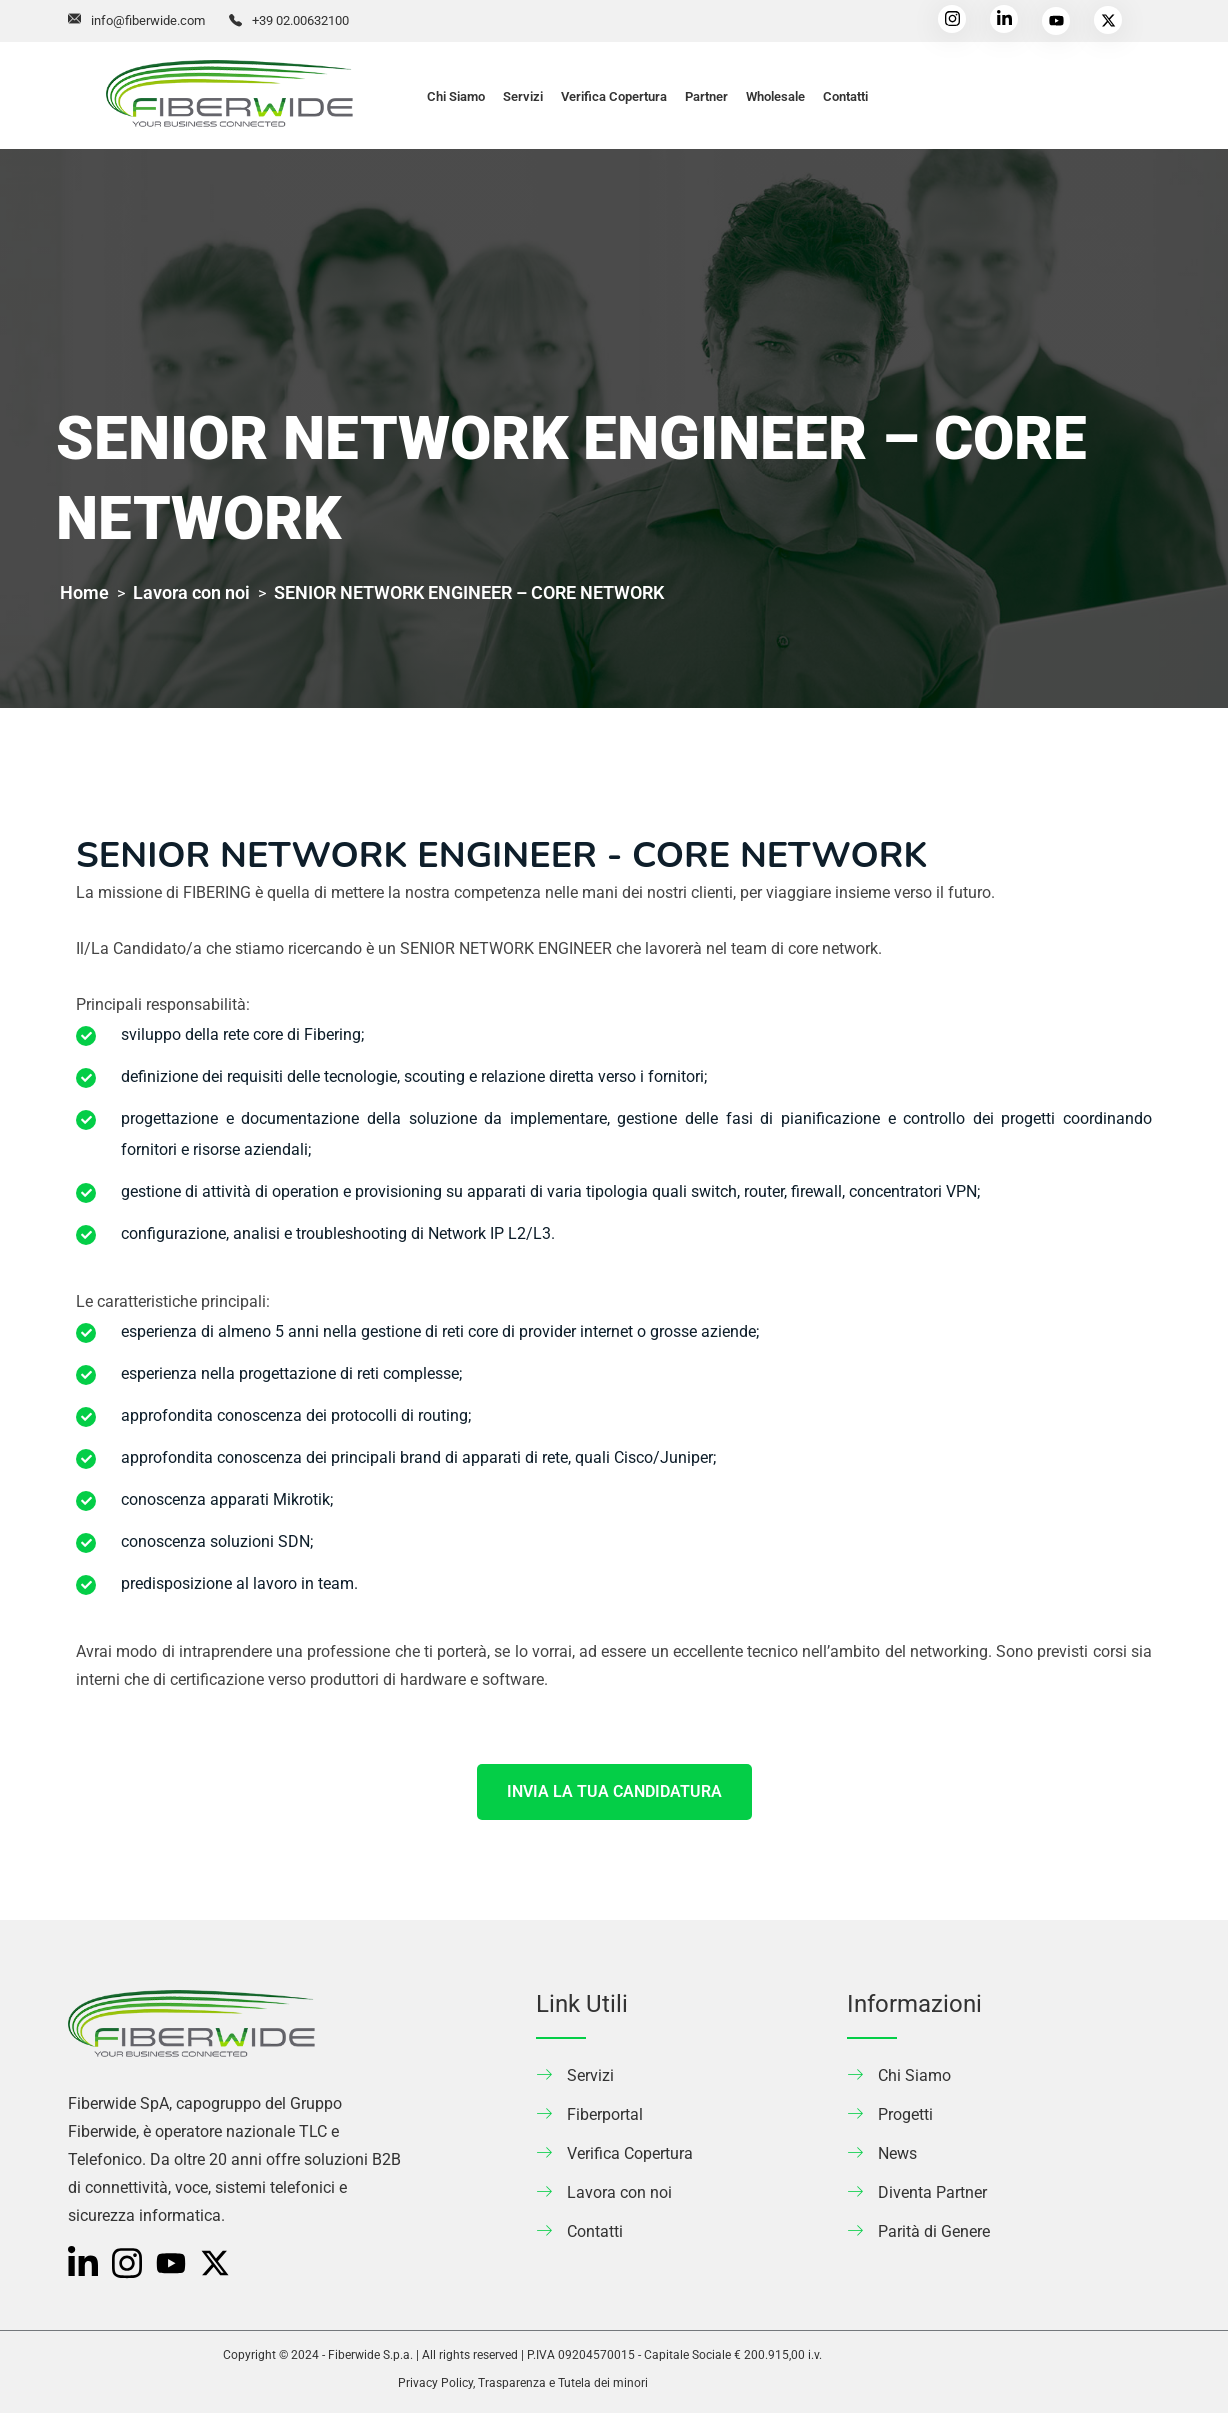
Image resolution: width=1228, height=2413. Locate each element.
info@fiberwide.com (148, 20)
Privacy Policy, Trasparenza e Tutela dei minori (523, 2383)
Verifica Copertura (614, 96)
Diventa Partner (932, 2192)
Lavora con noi (619, 2192)
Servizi (523, 96)
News (897, 2153)
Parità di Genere (934, 2231)
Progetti (905, 2114)
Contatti (845, 96)
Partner (706, 96)
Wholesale (775, 96)
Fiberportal (605, 2114)
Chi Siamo (456, 96)
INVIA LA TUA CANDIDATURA (614, 1791)
